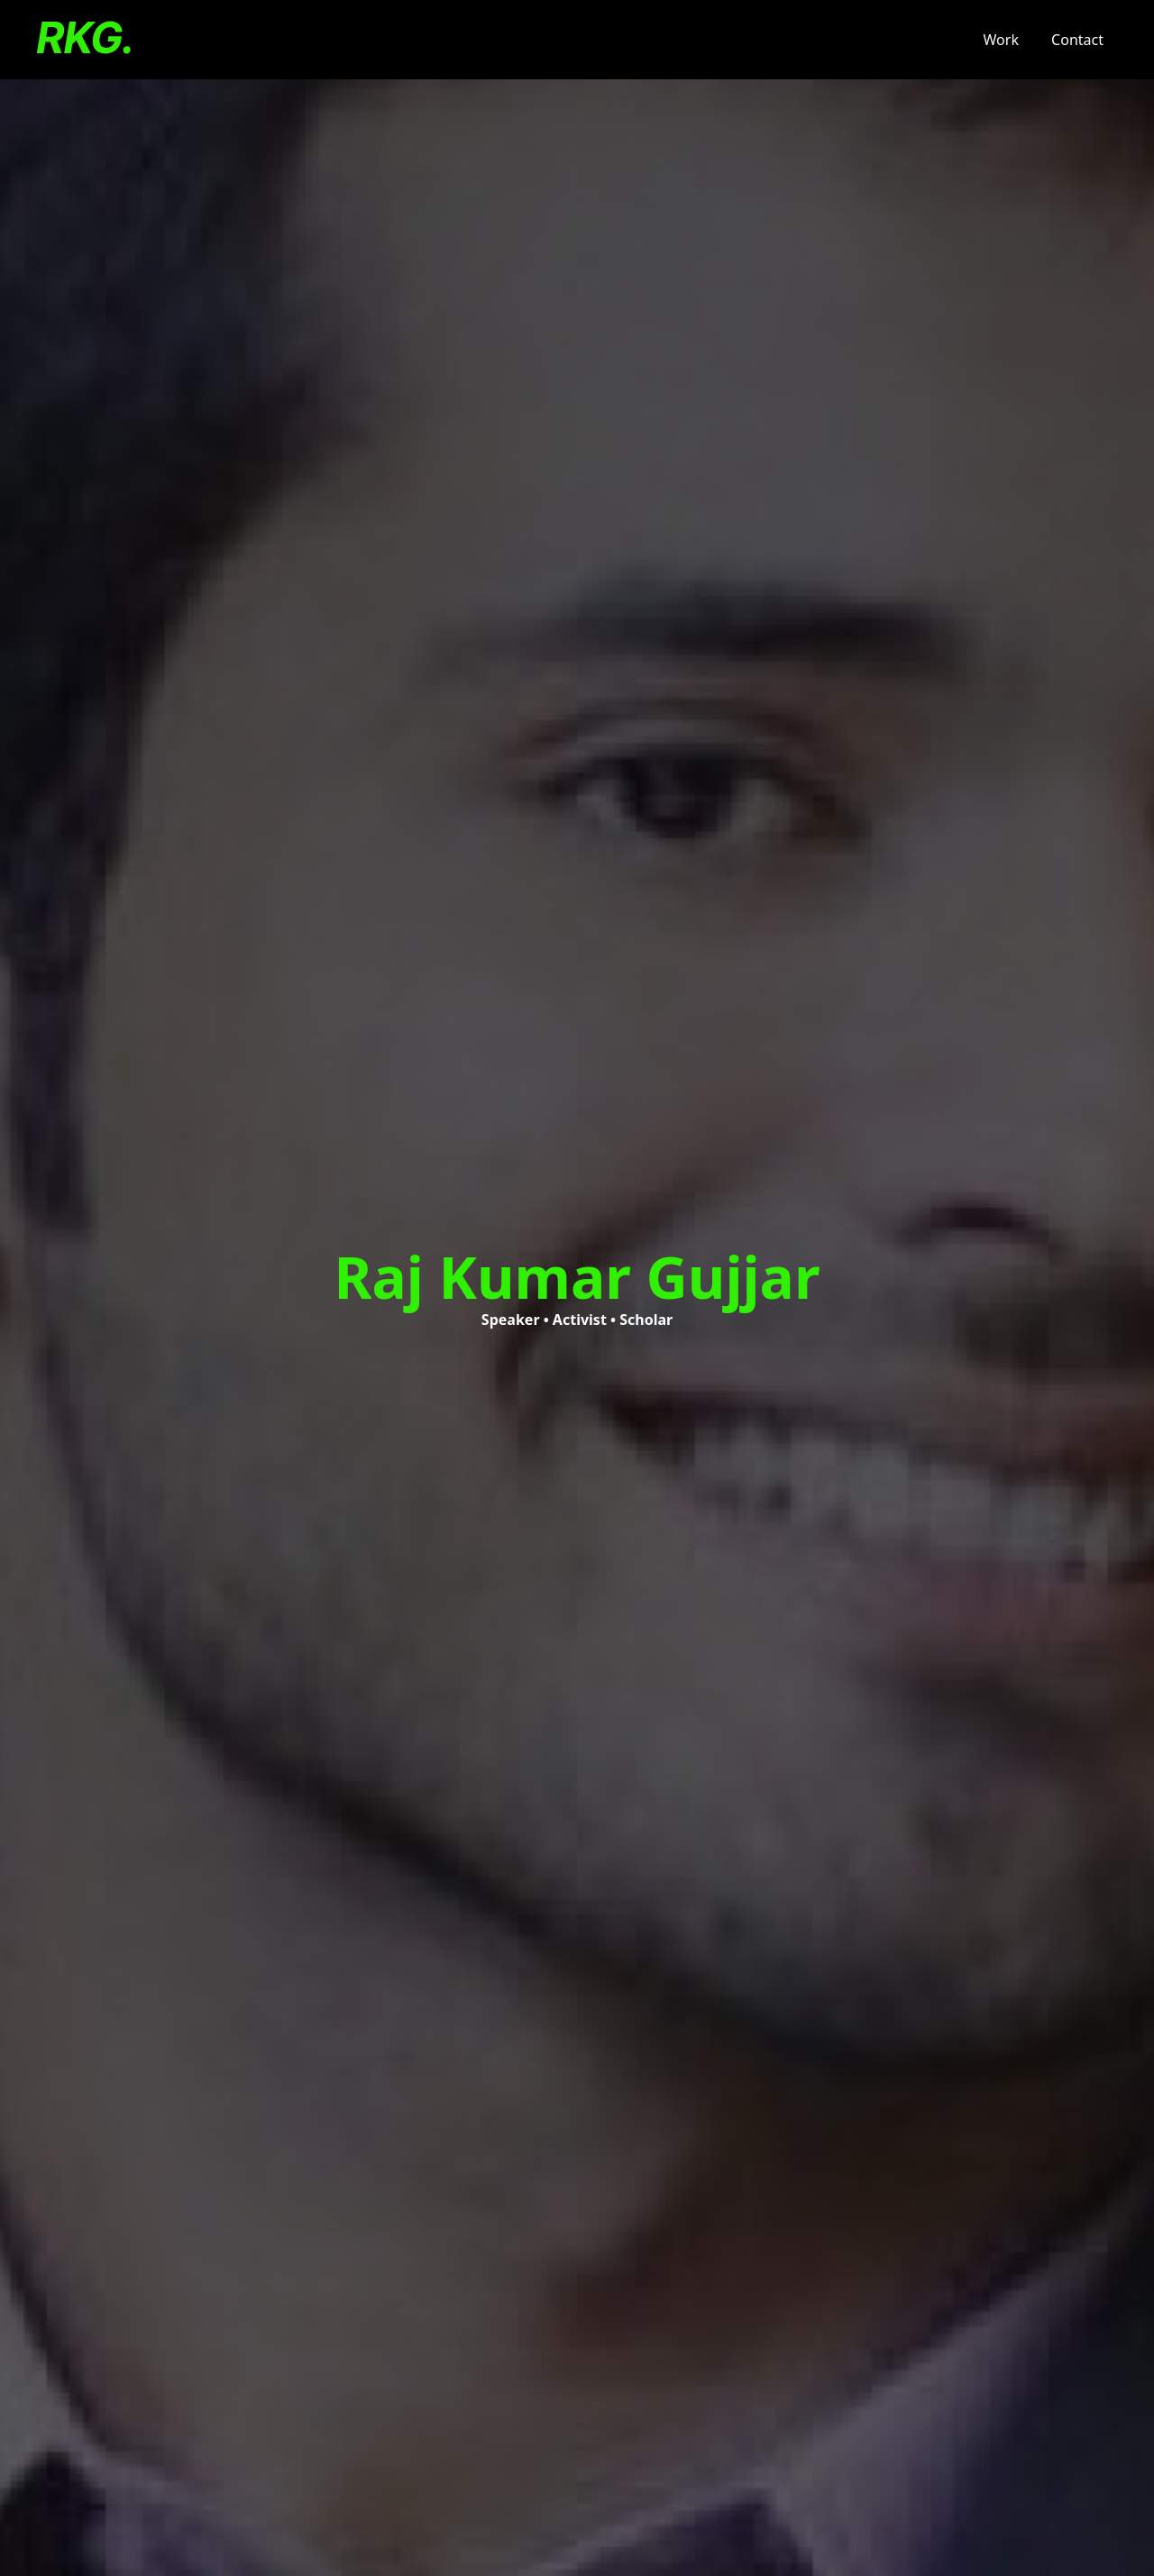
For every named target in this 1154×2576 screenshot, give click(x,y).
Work (1001, 40)
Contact (1077, 40)
